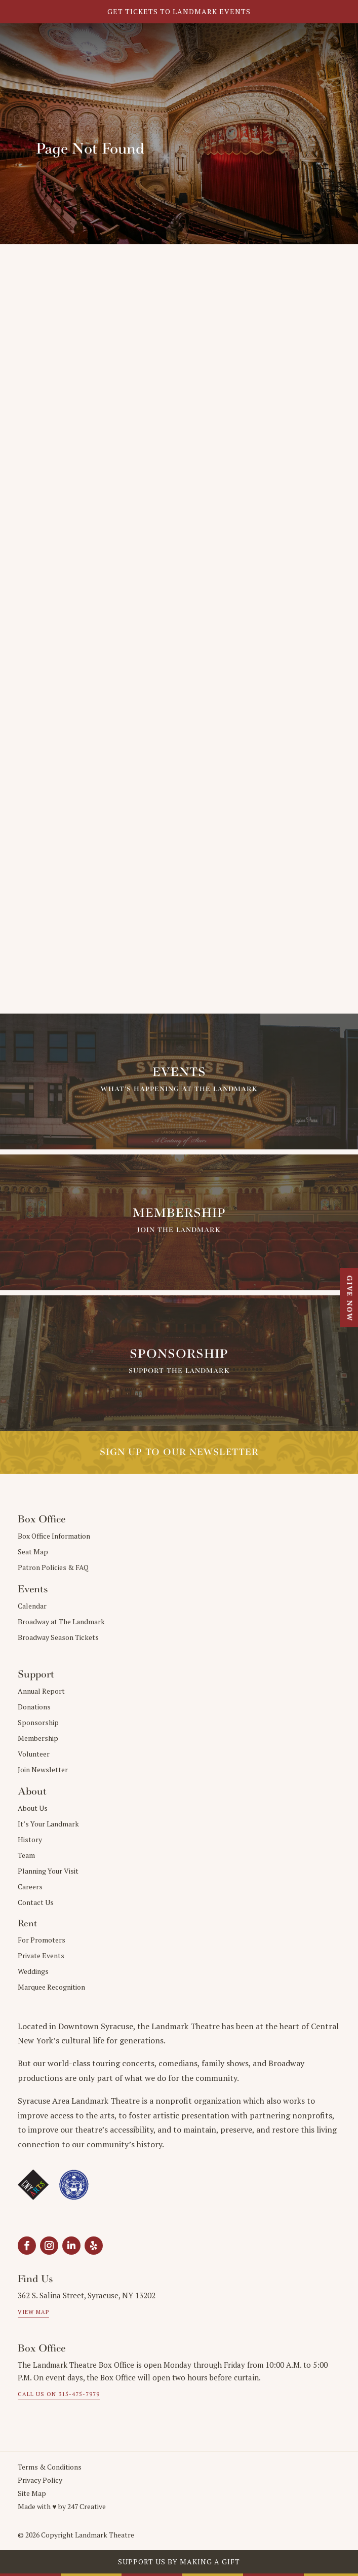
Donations (34, 1706)
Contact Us (36, 1902)
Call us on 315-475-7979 (59, 2394)
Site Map (32, 2493)
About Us (33, 1808)
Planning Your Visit (48, 1871)
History (30, 1839)
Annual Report (41, 1691)
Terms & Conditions (50, 2467)
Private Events (41, 1955)
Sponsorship (38, 1722)
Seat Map (33, 1551)
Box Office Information (54, 1536)
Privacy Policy (40, 2480)
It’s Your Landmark (48, 1823)
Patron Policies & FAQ (53, 1567)
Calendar (32, 1606)
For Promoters (41, 1940)
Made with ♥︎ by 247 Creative (61, 2506)
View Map (33, 2312)
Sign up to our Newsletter (179, 1452)
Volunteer (34, 1754)
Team (26, 1855)
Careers (30, 1886)
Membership (38, 1738)
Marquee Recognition (51, 1987)
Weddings (33, 1971)
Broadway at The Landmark (61, 1621)
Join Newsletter (43, 1769)
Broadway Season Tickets (58, 1637)
